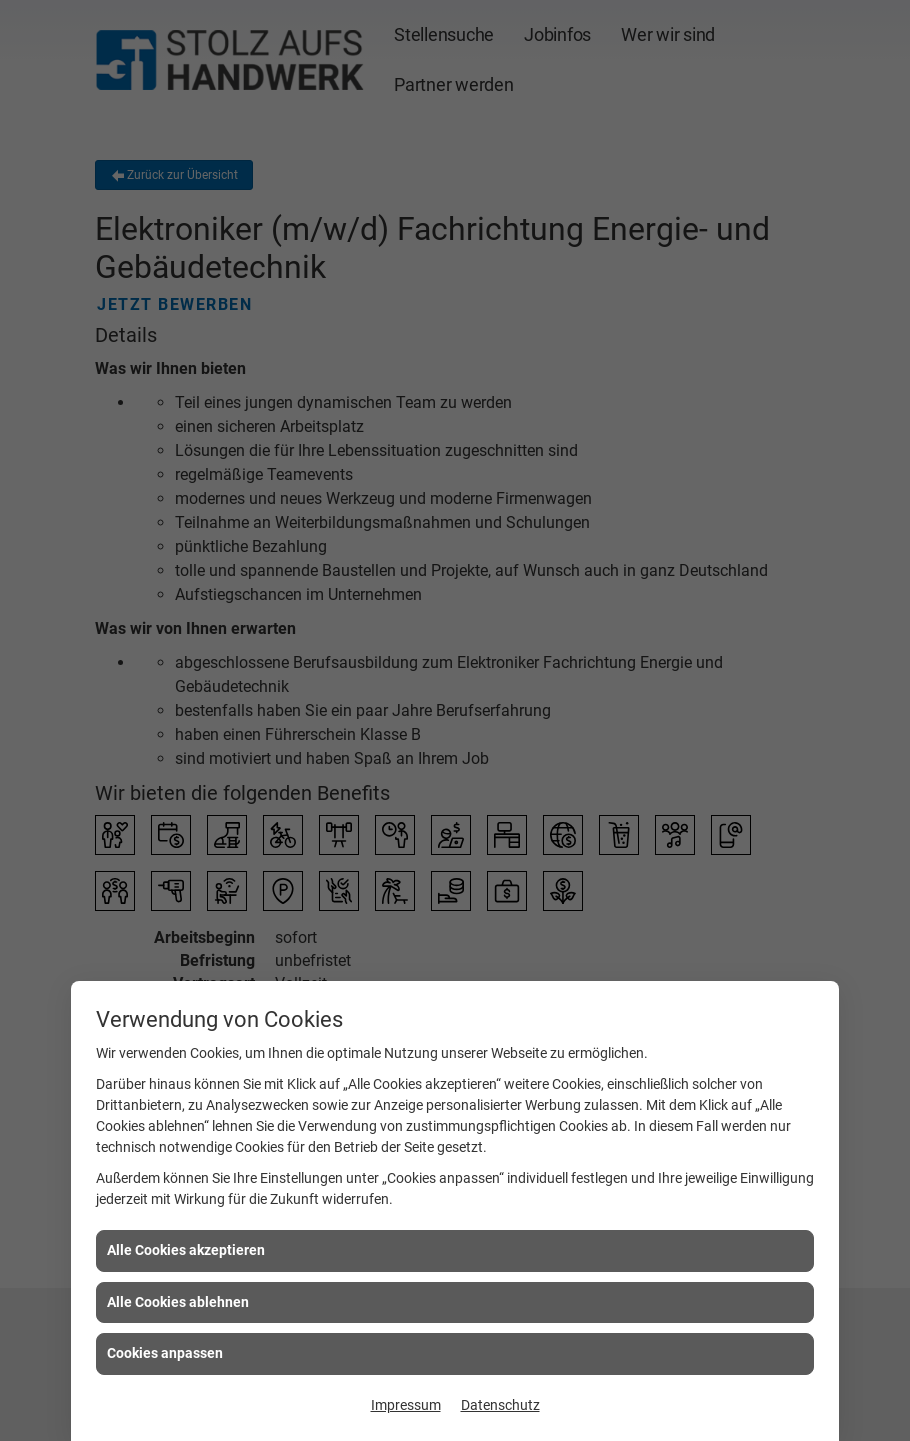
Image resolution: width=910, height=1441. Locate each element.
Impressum (406, 1405)
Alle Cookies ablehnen (178, 1302)
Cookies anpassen (165, 1353)
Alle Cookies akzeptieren (186, 1250)
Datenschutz (500, 1405)
